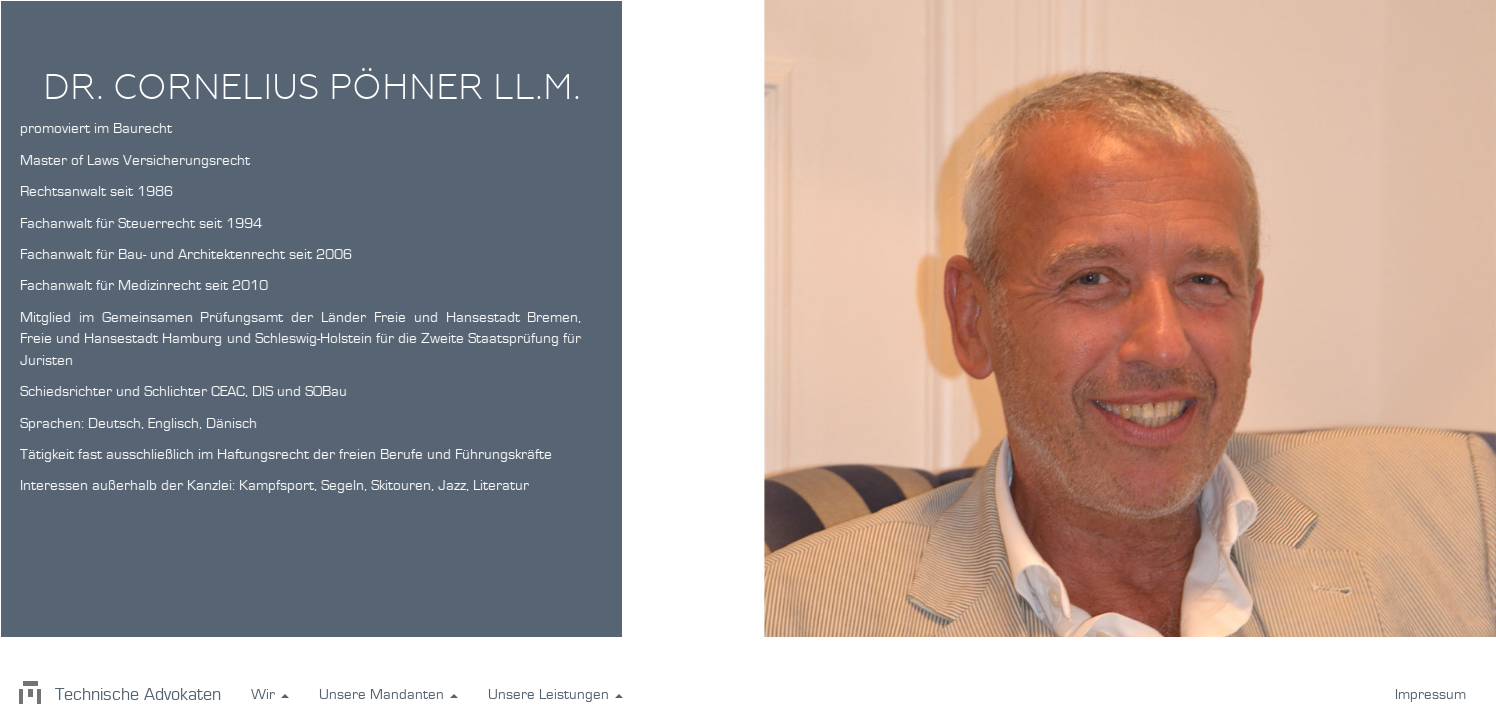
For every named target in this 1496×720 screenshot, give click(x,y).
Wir (270, 694)
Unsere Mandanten (388, 694)
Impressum (1430, 694)
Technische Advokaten (118, 695)
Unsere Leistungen (555, 694)
